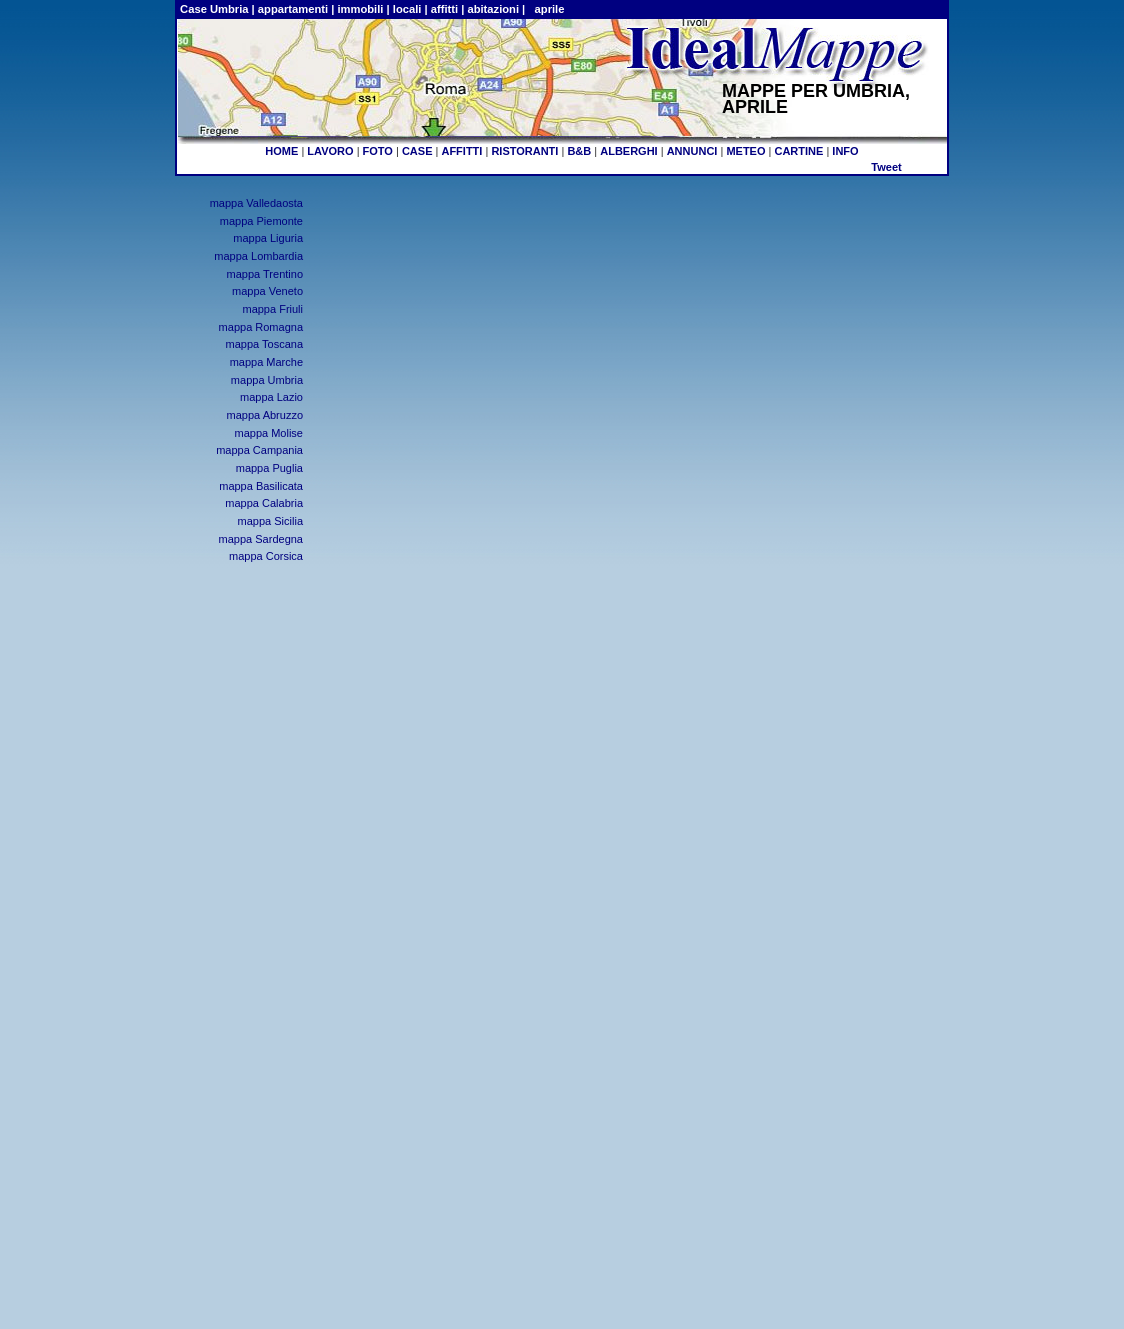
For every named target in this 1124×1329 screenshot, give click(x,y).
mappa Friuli (272, 309)
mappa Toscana (264, 344)
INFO (845, 151)
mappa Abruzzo (265, 415)
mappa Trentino (265, 274)
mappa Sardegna (261, 539)
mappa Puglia (269, 468)
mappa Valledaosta (256, 203)
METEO (745, 151)
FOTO (378, 151)
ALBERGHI (628, 151)
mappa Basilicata (261, 486)
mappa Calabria (264, 503)
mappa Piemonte (261, 221)
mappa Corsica (266, 556)
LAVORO (330, 151)
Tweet (886, 167)
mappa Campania (259, 450)
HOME (281, 151)
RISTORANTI (524, 151)
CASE (417, 151)
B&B (579, 151)
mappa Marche (266, 362)
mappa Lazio (271, 397)
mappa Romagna (261, 327)
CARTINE (798, 151)
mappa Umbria (267, 380)
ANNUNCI (692, 151)
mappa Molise (269, 433)
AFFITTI (461, 151)
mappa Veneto (267, 291)
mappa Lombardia (258, 256)
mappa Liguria (268, 238)
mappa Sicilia (270, 521)
